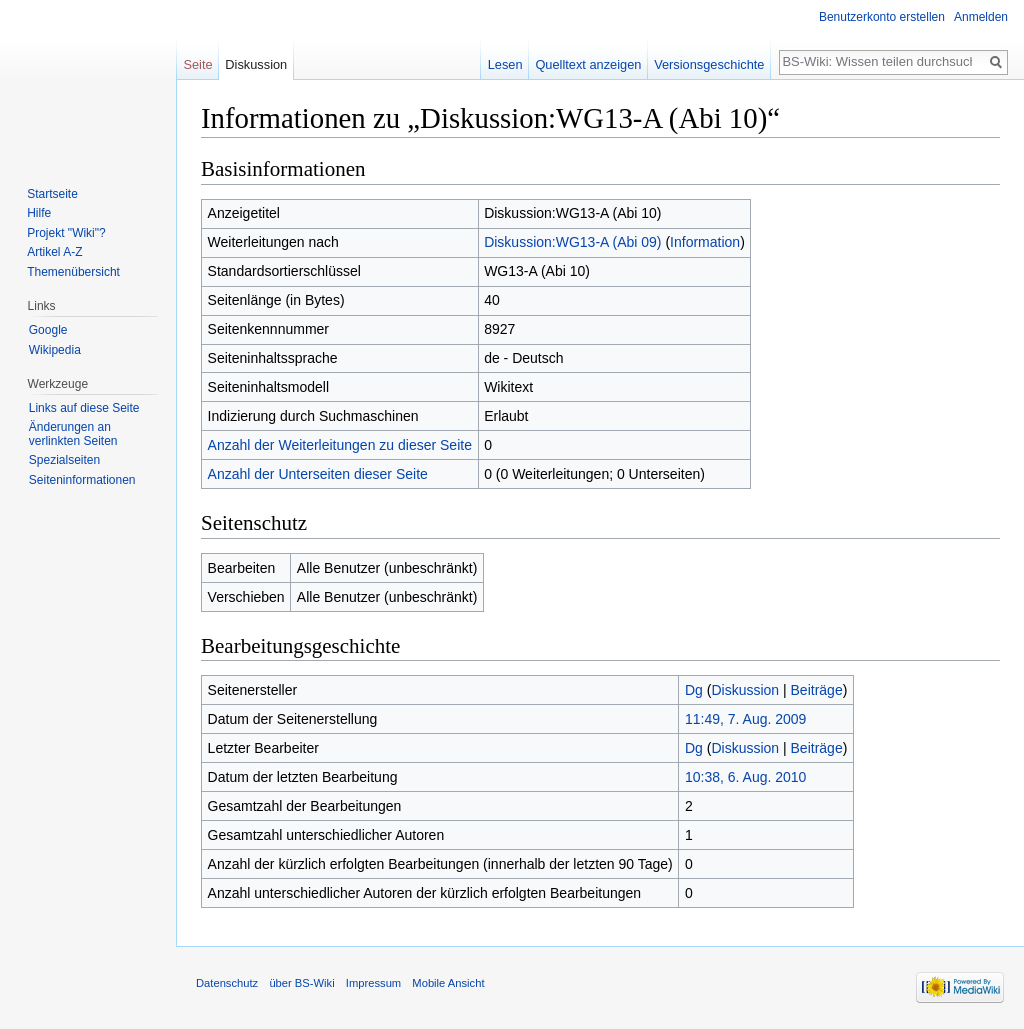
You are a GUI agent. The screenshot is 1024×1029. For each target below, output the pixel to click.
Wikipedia (55, 350)
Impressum (373, 983)
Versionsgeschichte (709, 64)
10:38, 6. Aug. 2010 (745, 777)
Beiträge (817, 690)
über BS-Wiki (301, 983)
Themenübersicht (73, 272)
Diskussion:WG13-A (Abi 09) (572, 242)
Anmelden (981, 17)
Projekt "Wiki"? (66, 233)
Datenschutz (227, 983)
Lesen (505, 64)
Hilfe (39, 213)
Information (705, 242)
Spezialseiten (64, 460)
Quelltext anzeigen (588, 64)
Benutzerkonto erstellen (882, 17)
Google (48, 330)
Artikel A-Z (54, 252)
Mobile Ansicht (448, 983)
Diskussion (745, 690)
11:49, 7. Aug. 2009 (745, 719)
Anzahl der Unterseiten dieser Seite (318, 474)
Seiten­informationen (82, 480)
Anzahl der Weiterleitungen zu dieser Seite (340, 445)
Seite (197, 64)
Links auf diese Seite (84, 408)
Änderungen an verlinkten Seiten (73, 434)
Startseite (52, 194)
